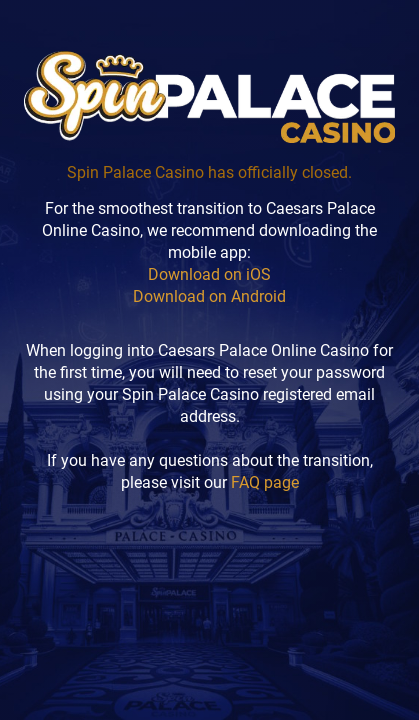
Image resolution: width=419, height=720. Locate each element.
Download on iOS (209, 274)
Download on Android (209, 296)
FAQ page (265, 482)
